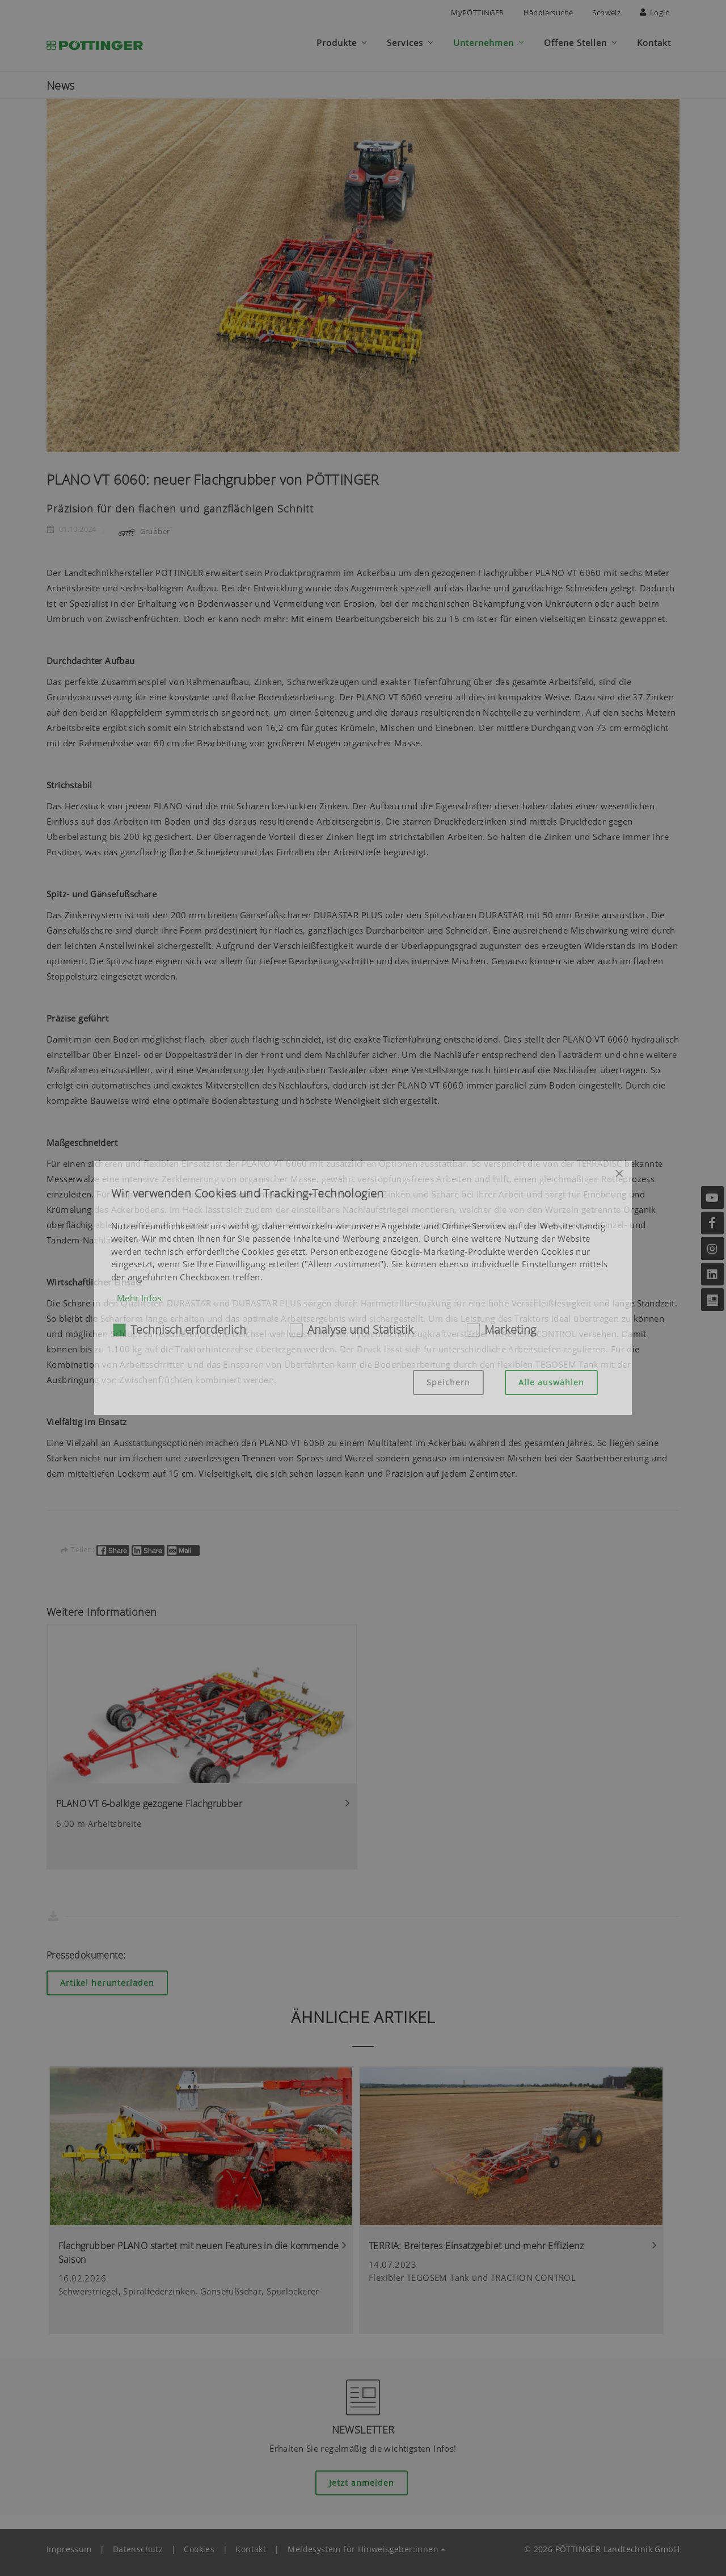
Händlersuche (548, 12)
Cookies (199, 2544)
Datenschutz (138, 2544)
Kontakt (250, 2544)
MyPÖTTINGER (477, 12)
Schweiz (606, 12)
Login (655, 12)
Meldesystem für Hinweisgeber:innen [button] (363, 2544)
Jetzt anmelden (361, 2477)
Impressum (69, 2544)
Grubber (142, 526)
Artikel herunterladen (107, 1977)
